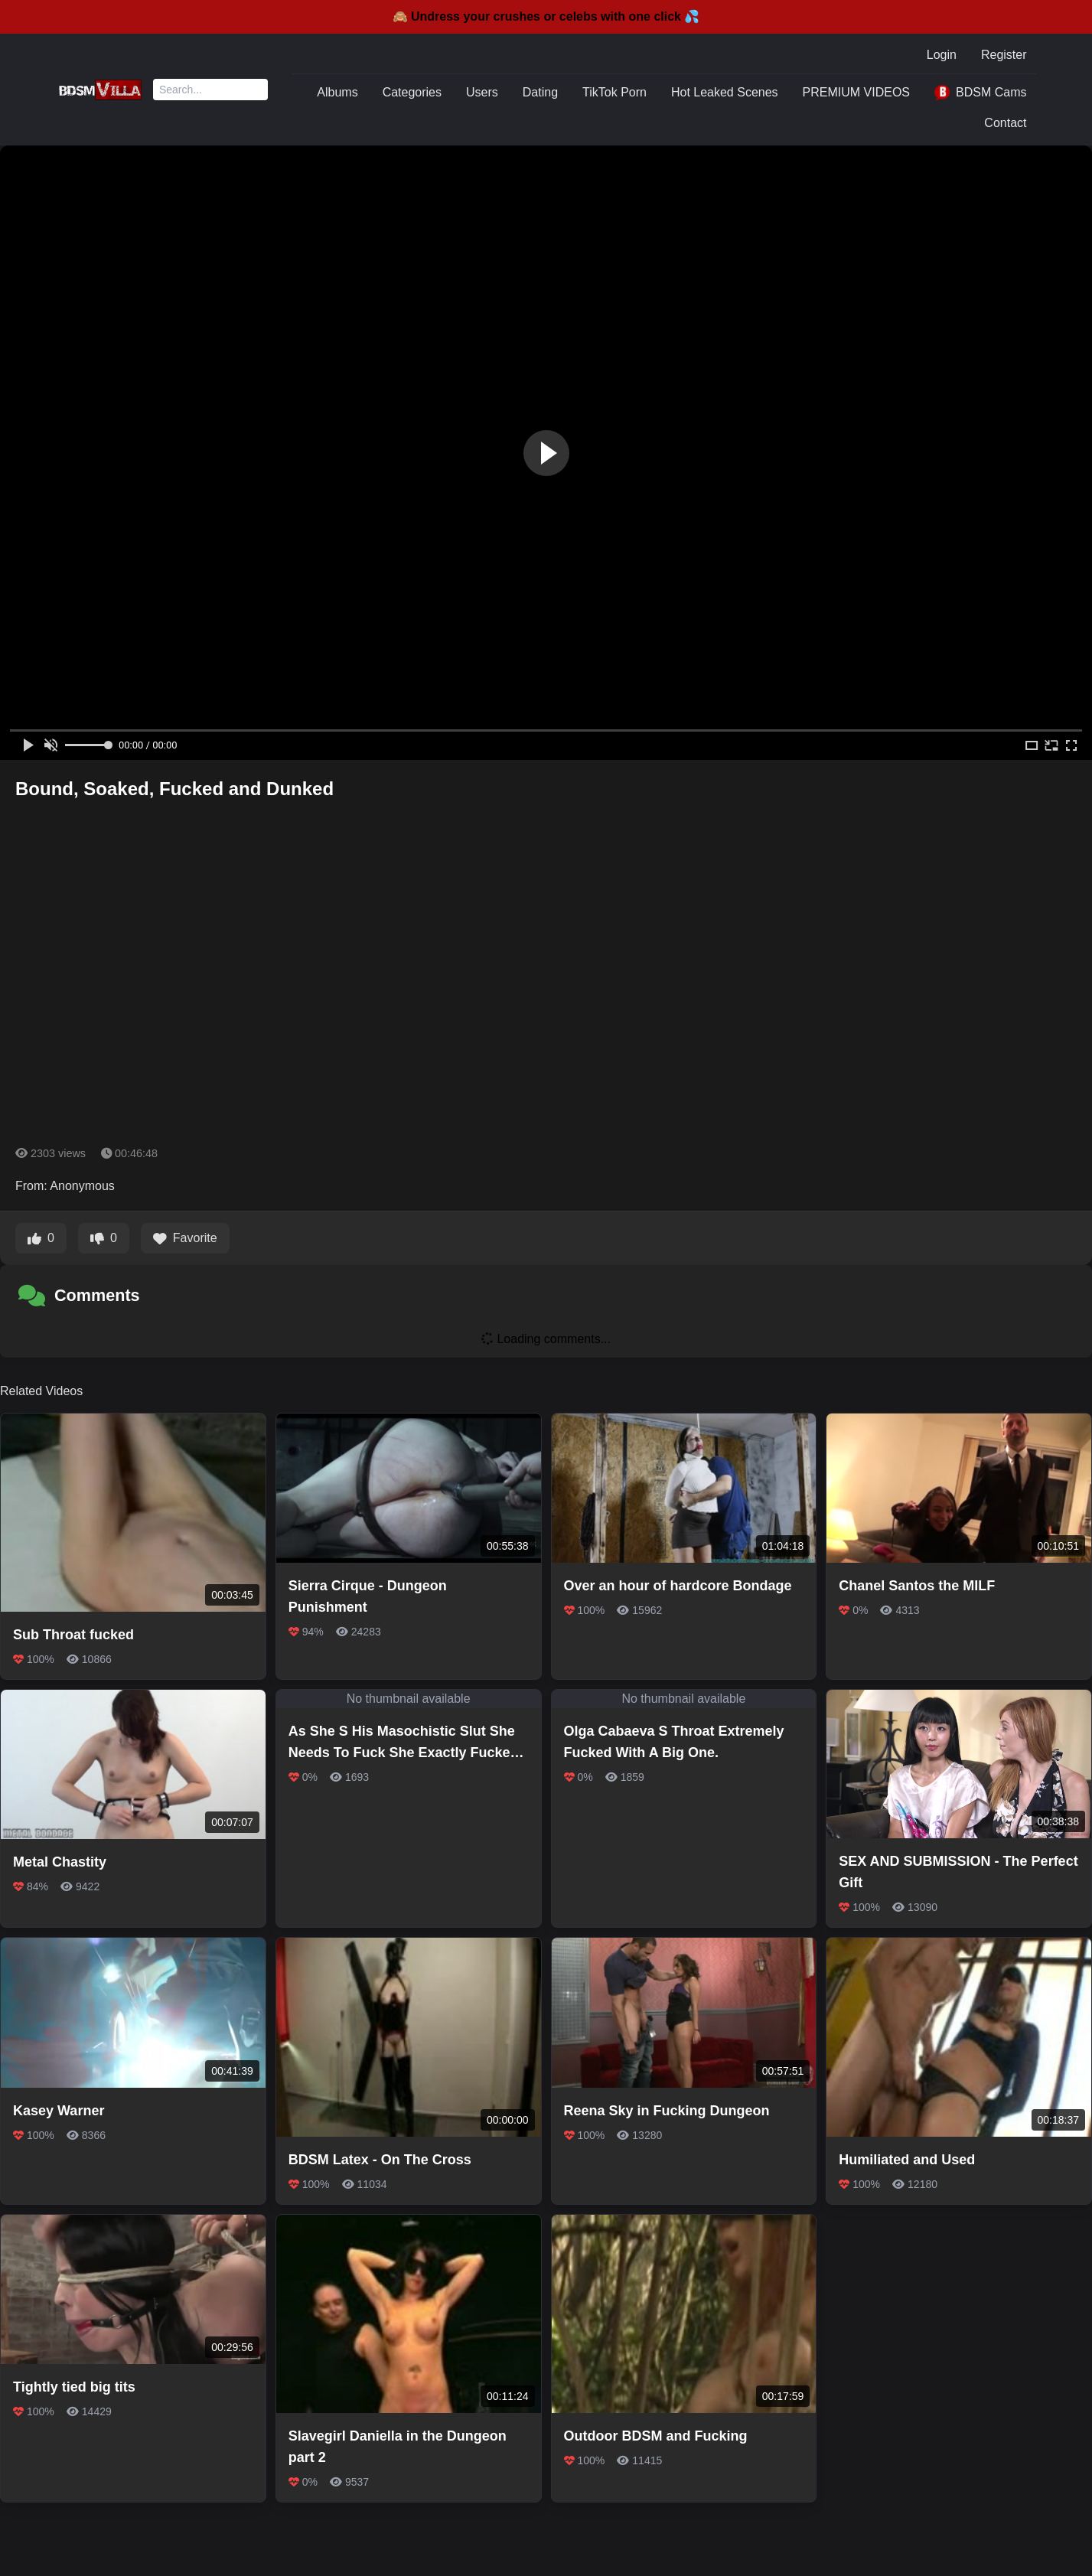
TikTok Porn (614, 92)
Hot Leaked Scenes (724, 92)
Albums (337, 92)
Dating (540, 92)
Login (942, 54)
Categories (412, 92)
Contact (1005, 122)
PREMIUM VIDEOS (856, 92)
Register (1004, 54)
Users (482, 92)
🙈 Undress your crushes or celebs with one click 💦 (546, 16)
